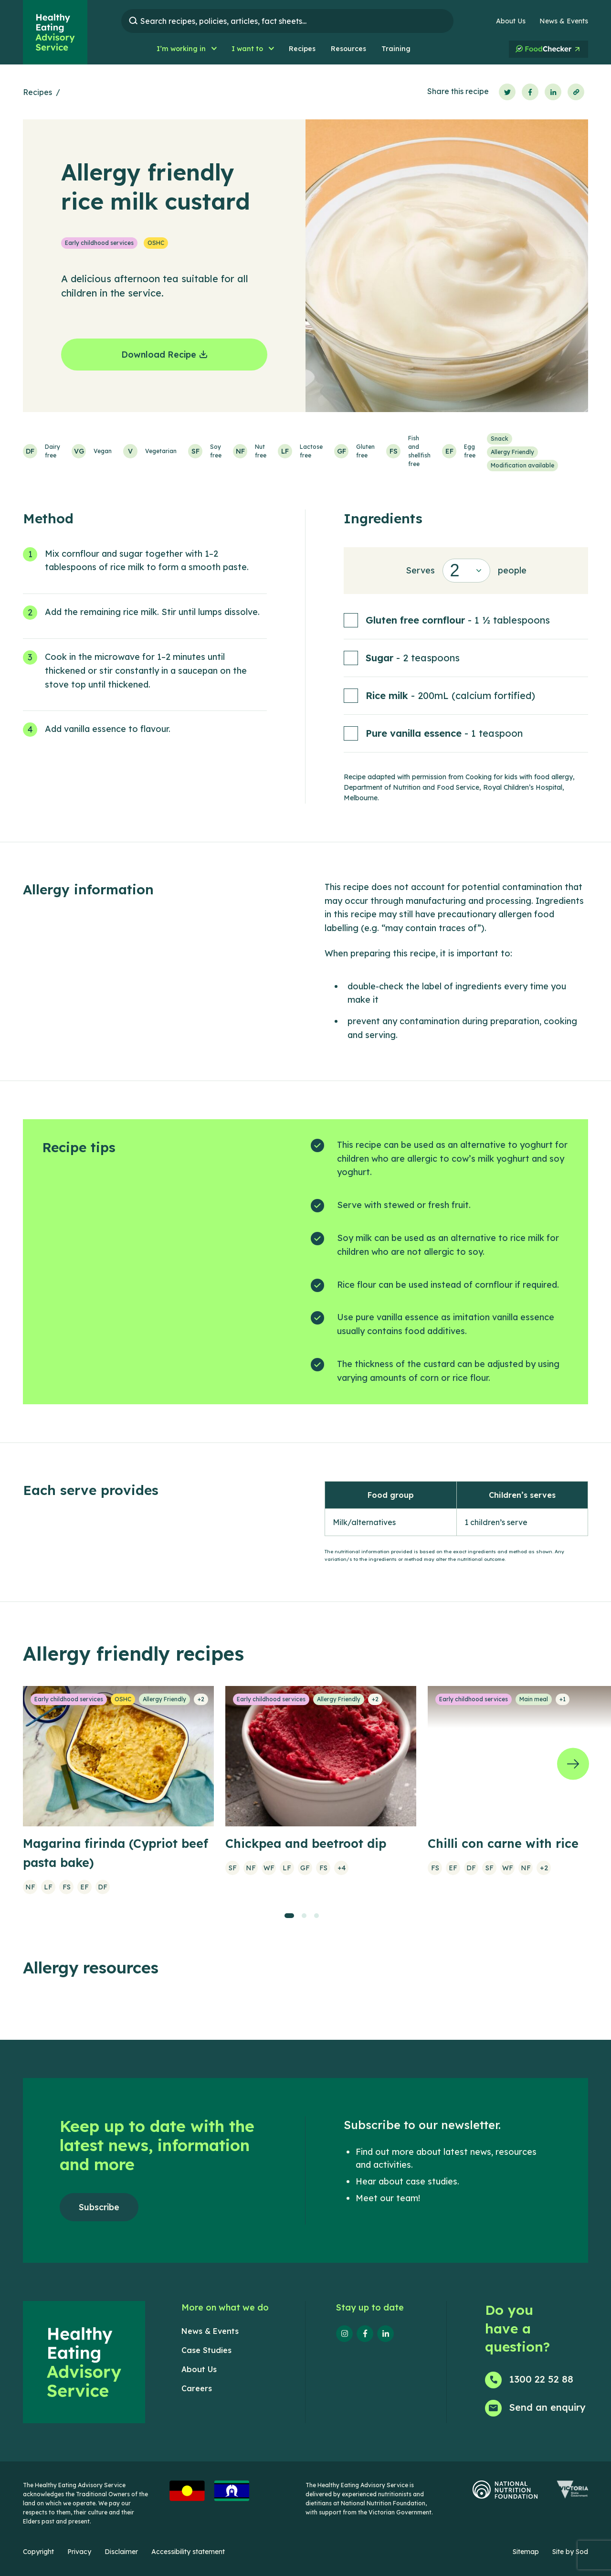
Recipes (37, 92)
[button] (186, 49)
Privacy (79, 2551)
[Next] (573, 1764)
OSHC (155, 242)
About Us (511, 21)
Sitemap (526, 2551)
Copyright (38, 2551)
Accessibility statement (188, 2551)
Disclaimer (121, 2551)
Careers (196, 2388)
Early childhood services (99, 242)
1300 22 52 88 (541, 2379)
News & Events (563, 21)
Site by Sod (570, 2551)
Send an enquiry (547, 2407)
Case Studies (206, 2350)
